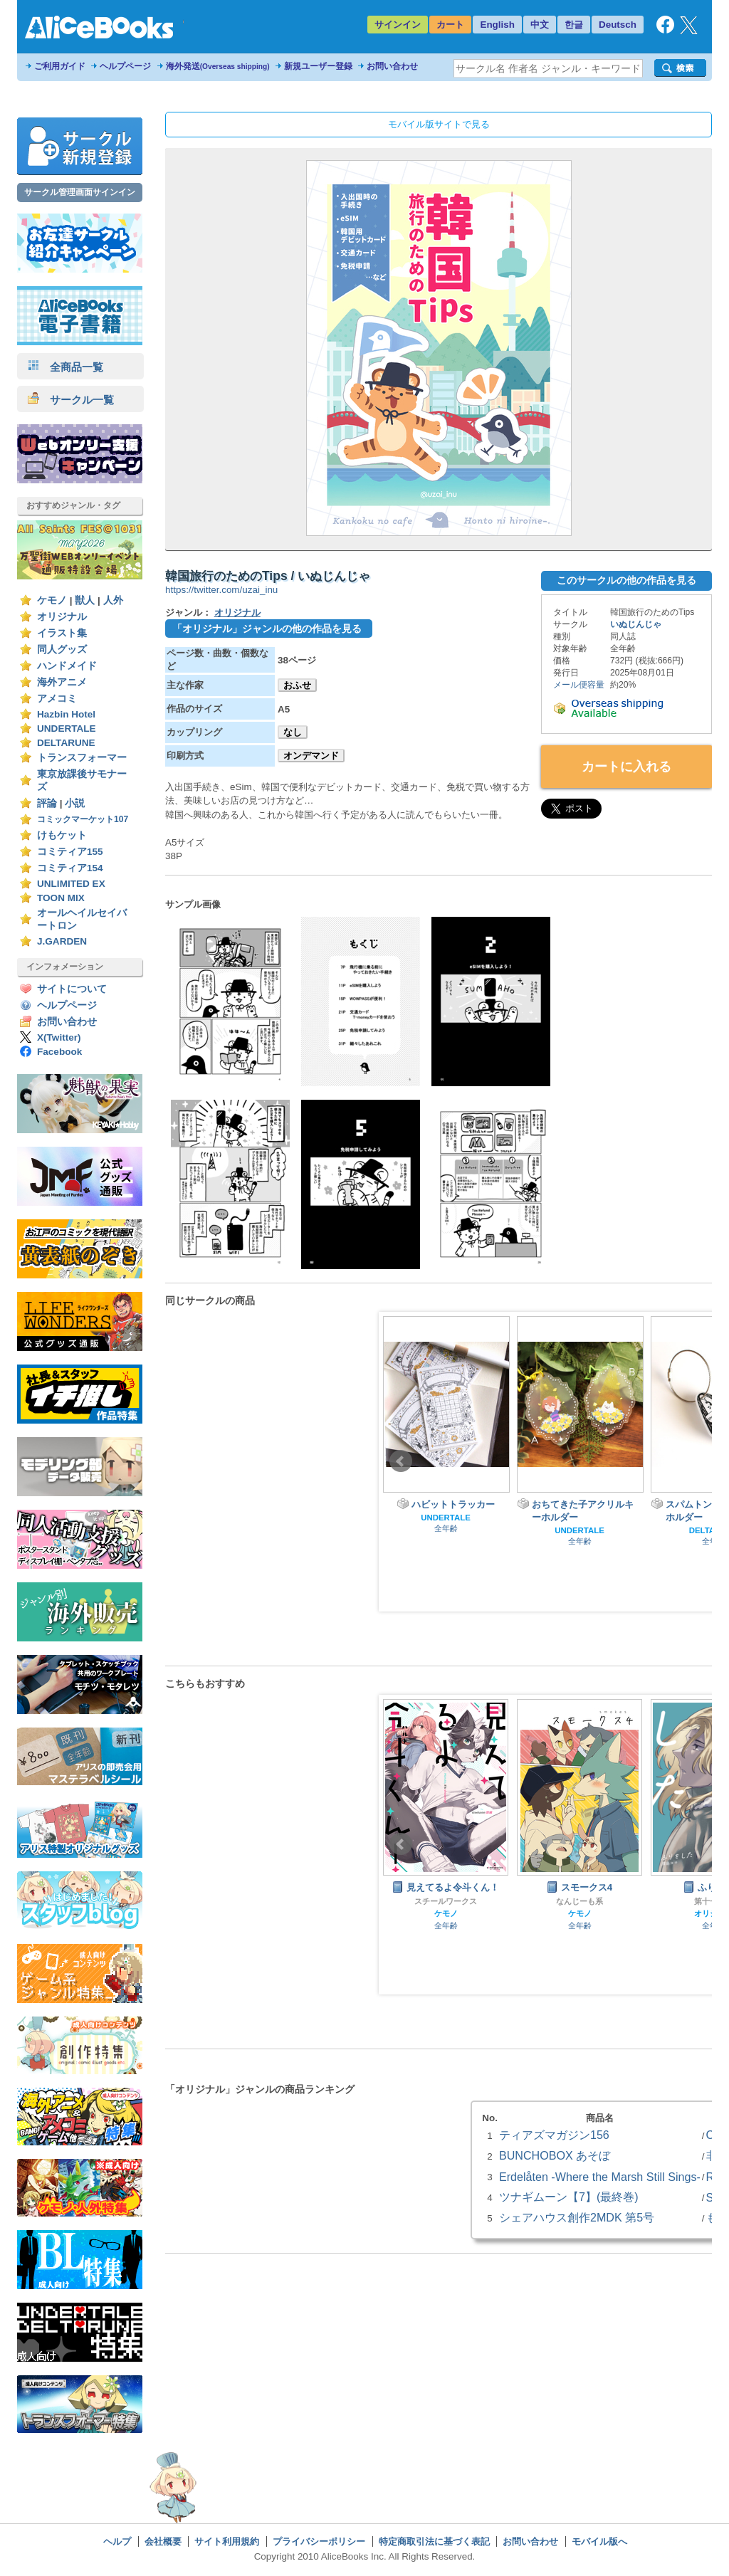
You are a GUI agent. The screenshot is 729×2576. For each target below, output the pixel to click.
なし (292, 732)
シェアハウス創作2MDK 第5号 (576, 2217)
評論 (47, 803)
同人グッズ (62, 649)
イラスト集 (62, 633)
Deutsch (617, 24)
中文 (539, 24)
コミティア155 (70, 851)
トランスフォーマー (82, 757)
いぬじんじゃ (635, 624)
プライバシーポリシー (319, 2541)
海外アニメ (62, 682)
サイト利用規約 (226, 2541)
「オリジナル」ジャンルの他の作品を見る (267, 628)
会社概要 (163, 2541)
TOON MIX (61, 898)
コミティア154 (70, 868)
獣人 (85, 600)
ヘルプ (117, 2541)
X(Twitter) (59, 1037)
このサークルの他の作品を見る (626, 580)
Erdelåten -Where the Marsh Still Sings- (600, 2176)
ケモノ (52, 600)
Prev (400, 1461)
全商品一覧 (65, 367)
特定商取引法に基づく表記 (434, 2541)
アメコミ (57, 698)
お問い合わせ (392, 66)
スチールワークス (445, 1901)
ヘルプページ (125, 66)
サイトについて (72, 989)
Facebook (59, 1051)
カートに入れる (626, 766)
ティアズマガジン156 (554, 2134)
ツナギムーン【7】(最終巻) (569, 2196)
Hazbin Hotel (66, 714)
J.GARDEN (62, 941)
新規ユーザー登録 (318, 66)
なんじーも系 (579, 1901)
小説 (75, 803)
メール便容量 (578, 685)
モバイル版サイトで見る (439, 124)
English (497, 24)
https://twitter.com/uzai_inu (221, 589)
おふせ (297, 685)
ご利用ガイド (59, 66)
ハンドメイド (67, 666)
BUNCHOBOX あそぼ (554, 2155)
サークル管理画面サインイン (79, 192)
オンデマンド (311, 755)
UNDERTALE (66, 728)
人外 (113, 600)
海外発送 (218, 66)
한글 (574, 24)
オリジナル (62, 616)
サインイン (397, 24)
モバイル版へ (599, 2541)
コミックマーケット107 (82, 819)
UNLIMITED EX (71, 883)
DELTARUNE (66, 742)
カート (450, 24)
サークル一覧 (71, 400)
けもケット (62, 835)
